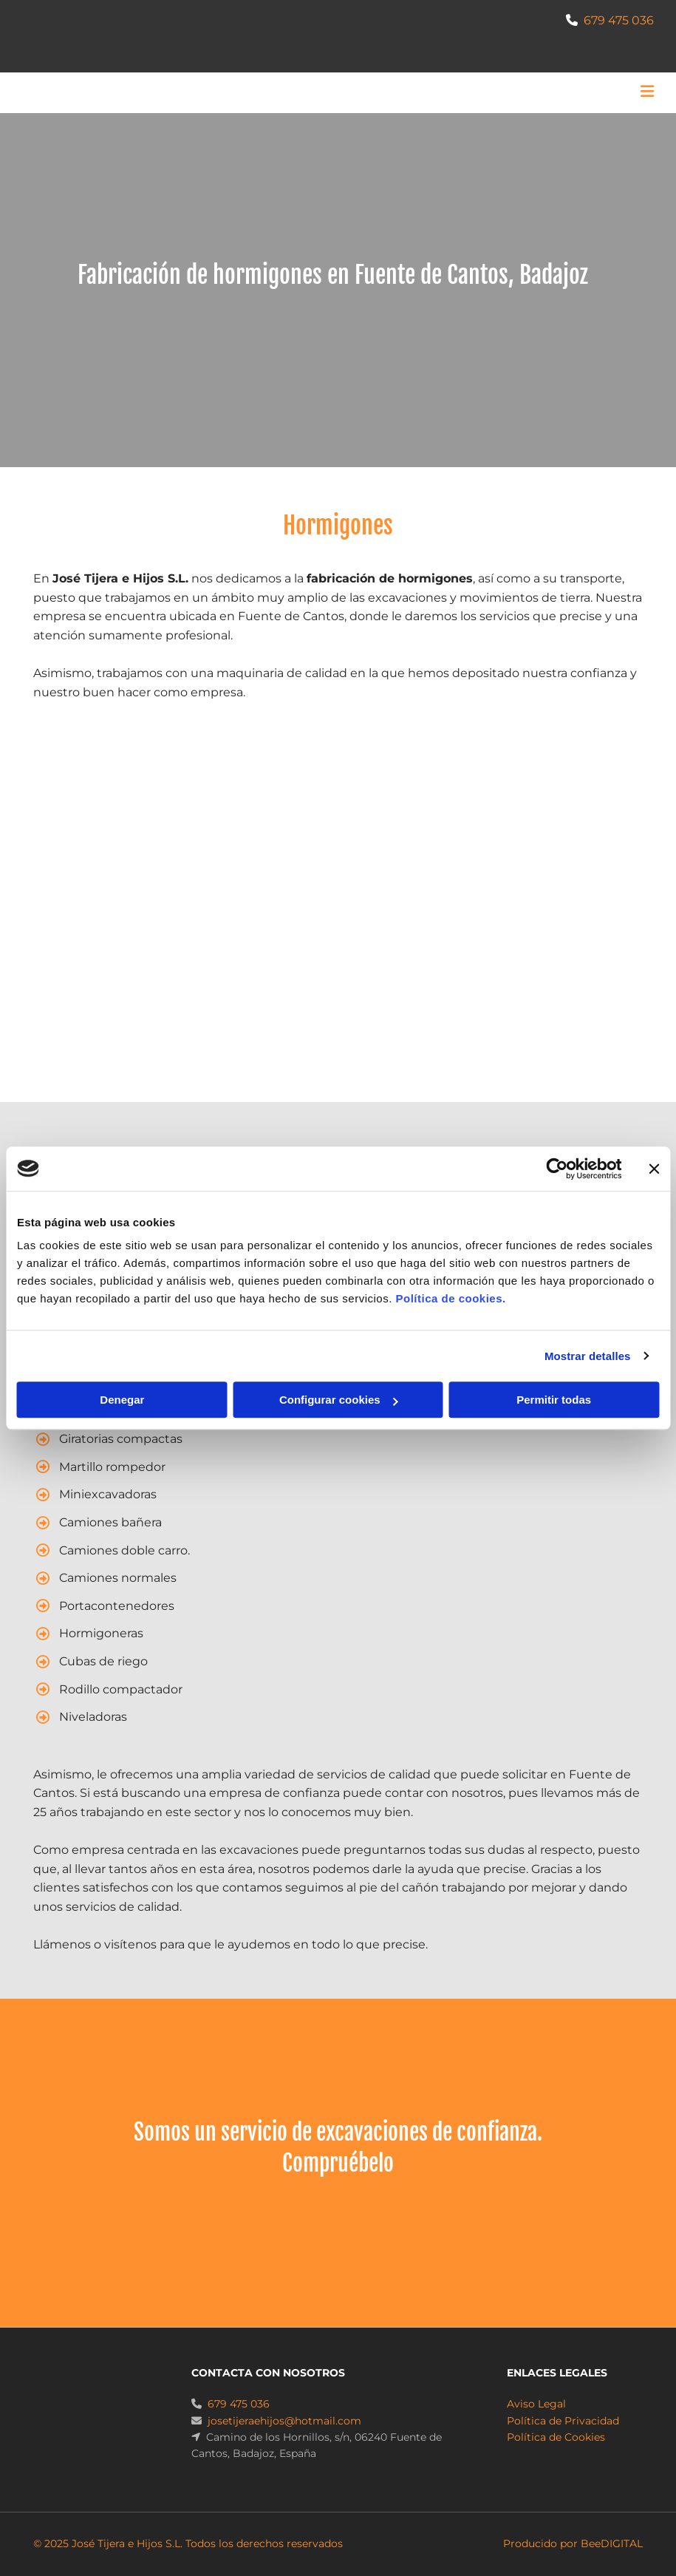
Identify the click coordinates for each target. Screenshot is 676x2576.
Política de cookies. (450, 1298)
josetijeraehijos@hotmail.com (284, 2420)
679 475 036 (619, 20)
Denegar (122, 1399)
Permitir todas (553, 1399)
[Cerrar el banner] (654, 1168)
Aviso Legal (536, 2403)
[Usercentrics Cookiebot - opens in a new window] (556, 1169)
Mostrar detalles (587, 1356)
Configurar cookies (338, 1399)
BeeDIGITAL (612, 2543)
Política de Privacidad (563, 2420)
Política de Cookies (556, 2437)
